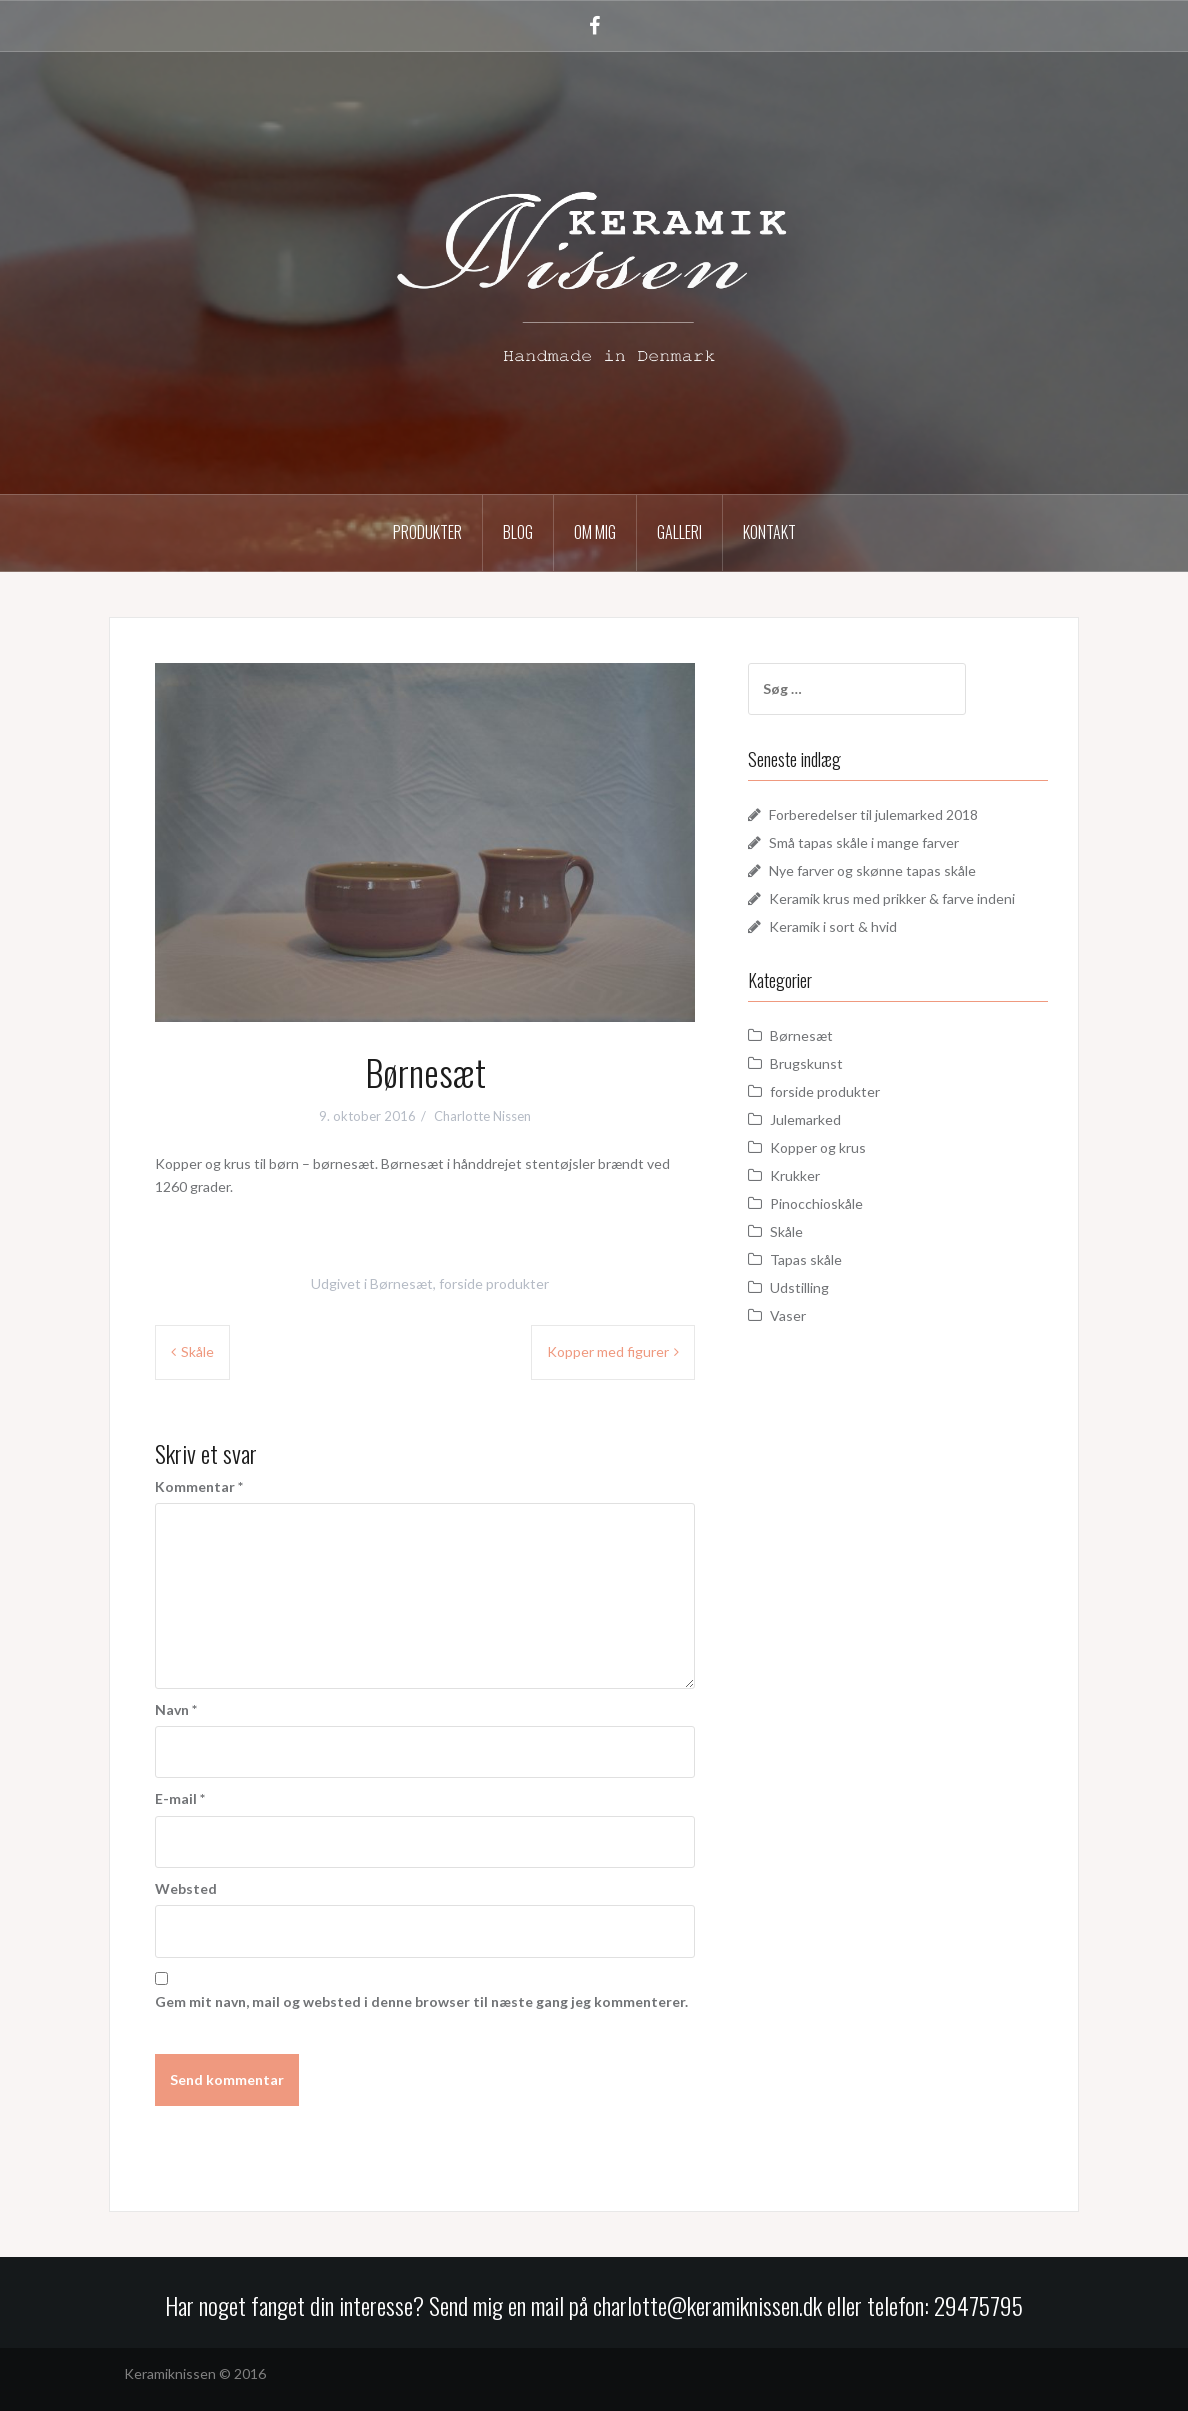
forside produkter (494, 1283)
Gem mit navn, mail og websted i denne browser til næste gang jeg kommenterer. (421, 2001)
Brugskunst (806, 1063)
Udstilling (799, 1287)
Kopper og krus (818, 1147)
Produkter (427, 532)
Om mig (595, 532)
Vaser (788, 1315)
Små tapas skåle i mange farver (864, 842)
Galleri (679, 532)
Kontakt (769, 532)
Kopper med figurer (608, 1351)
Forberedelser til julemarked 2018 (873, 814)
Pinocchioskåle (816, 1203)
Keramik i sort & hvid (833, 926)
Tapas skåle (806, 1259)
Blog (518, 532)
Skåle (197, 1351)
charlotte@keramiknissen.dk (710, 2305)
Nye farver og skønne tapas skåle (872, 870)
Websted (186, 1888)
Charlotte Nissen (482, 1116)
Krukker (795, 1175)
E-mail (180, 1798)
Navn (176, 1709)
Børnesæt (401, 1283)
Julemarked (805, 1119)
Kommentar (199, 1486)
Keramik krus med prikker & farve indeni (892, 898)
